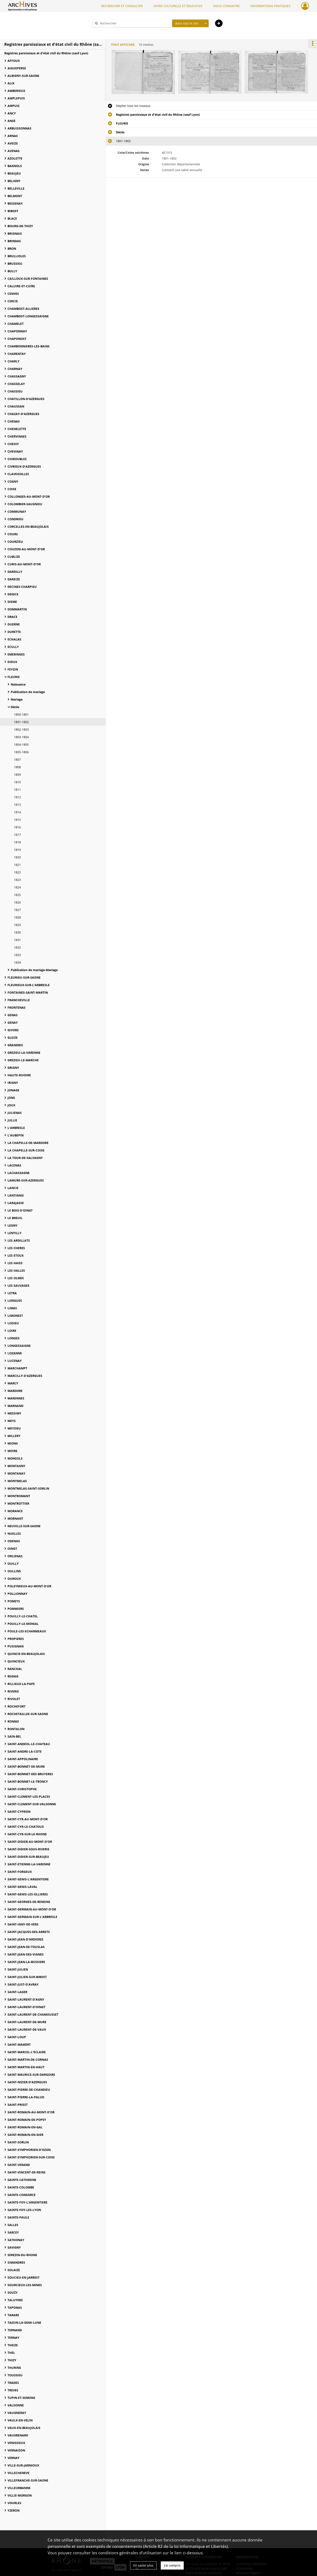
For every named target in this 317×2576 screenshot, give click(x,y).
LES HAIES (15, 1263)
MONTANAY (16, 1473)
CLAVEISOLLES (18, 474)
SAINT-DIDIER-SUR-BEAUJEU (28, 1857)
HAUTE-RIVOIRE (19, 1075)
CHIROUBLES (17, 459)
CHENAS (14, 421)
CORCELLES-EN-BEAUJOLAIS (28, 527)
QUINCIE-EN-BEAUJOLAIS (26, 1654)
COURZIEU (15, 542)
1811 (17, 790)
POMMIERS (16, 1609)
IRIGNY (13, 1083)
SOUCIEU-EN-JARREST (23, 2277)
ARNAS (13, 136)
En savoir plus (143, 2565)
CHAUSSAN (16, 406)
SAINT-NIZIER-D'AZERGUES (27, 2082)
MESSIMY (14, 1413)
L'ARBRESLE (16, 1128)
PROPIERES (16, 1639)
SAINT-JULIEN (18, 1969)
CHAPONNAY (17, 331)
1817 (17, 835)
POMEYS (14, 1601)
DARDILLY (15, 572)
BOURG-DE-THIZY (20, 226)
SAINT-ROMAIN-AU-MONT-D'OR (31, 2112)
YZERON (14, 2510)
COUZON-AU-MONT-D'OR (26, 549)
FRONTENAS (17, 1007)
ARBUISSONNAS (19, 128)
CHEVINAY (15, 451)
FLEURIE (14, 677)
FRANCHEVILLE (19, 1000)
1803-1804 (21, 737)
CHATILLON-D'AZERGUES (26, 399)
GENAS (13, 1015)
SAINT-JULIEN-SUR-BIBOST (27, 1977)
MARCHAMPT (17, 1368)
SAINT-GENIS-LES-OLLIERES (28, 1894)
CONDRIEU (15, 519)
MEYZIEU (14, 1428)
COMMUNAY (17, 511)
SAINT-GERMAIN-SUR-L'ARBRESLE (32, 1917)
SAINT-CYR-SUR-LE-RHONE (27, 1834)
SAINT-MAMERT (19, 2044)
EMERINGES (16, 654)
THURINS (14, 2368)
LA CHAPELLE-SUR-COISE (26, 1150)
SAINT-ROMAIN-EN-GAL (25, 2127)
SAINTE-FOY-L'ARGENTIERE (27, 2202)
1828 (17, 917)
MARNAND (15, 1406)
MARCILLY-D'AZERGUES (25, 1376)
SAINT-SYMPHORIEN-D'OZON (29, 2150)
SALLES (13, 2225)
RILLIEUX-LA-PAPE (21, 1684)
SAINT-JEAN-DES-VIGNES (26, 1954)
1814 (17, 812)
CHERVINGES (17, 436)
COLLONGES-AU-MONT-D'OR (29, 496)
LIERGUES (15, 1301)
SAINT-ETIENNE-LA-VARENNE (29, 1864)
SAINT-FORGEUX (20, 1872)
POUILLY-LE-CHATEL (23, 1616)
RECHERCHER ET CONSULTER (122, 6)
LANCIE (13, 1188)
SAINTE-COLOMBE (21, 2187)
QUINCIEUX (16, 1661)
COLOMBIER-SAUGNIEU (25, 504)
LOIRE (12, 1331)
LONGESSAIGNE (19, 1346)
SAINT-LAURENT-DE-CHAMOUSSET (33, 2014)
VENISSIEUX (16, 2443)
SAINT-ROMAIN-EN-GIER (25, 2135)
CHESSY (13, 444)
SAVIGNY (14, 2247)
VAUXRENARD (18, 2435)
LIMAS (12, 1308)
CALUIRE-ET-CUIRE (21, 286)
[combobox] (190, 23)
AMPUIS (14, 106)
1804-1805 (21, 744)
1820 (17, 857)
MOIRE (12, 1451)
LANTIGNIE (16, 1195)
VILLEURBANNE (19, 2488)
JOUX (11, 1105)
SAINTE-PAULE (18, 2217)
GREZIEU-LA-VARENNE (24, 1053)
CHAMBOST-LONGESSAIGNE (28, 316)
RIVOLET (14, 1699)
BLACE (12, 218)
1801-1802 (21, 722)
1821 (17, 865)
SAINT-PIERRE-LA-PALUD (26, 2097)
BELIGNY (14, 181)
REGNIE (13, 1676)
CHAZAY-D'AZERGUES (23, 414)
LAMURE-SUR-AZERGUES (26, 1180)
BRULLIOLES (17, 256)
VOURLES (14, 2503)
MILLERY (14, 1436)
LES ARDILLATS (19, 1240)
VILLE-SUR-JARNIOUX (23, 2465)
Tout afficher (123, 44)
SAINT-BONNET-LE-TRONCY (28, 1781)
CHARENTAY (17, 354)
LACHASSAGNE (19, 1173)
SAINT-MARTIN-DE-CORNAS (28, 2059)
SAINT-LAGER (17, 1992)
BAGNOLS (15, 166)
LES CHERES (16, 1248)
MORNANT (15, 1518)
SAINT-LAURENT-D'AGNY (26, 1999)
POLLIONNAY (17, 1594)
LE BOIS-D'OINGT (20, 1210)
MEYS (12, 1421)
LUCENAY (15, 1361)
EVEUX (12, 662)
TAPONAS (15, 2307)
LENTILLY (14, 1233)
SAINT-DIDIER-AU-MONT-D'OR (30, 1842)
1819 (17, 850)
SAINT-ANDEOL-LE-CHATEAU (29, 1744)
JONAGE (13, 1090)
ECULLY (13, 647)
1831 (17, 940)
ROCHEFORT (17, 1706)
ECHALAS (14, 639)
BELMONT (15, 196)
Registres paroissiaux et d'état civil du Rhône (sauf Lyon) (46, 53)
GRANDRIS (15, 1045)
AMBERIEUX (16, 91)
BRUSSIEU (15, 264)
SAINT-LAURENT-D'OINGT (26, 2007)
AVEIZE (13, 143)
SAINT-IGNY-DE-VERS (23, 1924)
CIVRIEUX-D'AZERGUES (24, 466)
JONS (11, 1098)
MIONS (13, 1443)
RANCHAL (15, 1669)
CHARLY (14, 361)
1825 (17, 895)
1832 (17, 947)
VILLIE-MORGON (20, 2495)
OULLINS (14, 1571)
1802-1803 (21, 729)
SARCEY (13, 2232)
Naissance (18, 684)
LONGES (14, 1338)
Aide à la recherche (109, 31)
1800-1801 (21, 714)
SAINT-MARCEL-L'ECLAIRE (27, 2052)
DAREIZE (14, 579)
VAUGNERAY (17, 2413)
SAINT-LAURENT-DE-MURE (27, 2022)
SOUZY (13, 2292)
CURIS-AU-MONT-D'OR (24, 564)
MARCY (13, 1383)
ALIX (11, 83)
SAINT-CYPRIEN (19, 1812)
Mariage (17, 699)
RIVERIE (13, 1691)
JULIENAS (15, 1113)
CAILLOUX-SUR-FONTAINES (28, 279)
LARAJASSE (16, 1203)
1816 (17, 827)
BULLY (12, 271)
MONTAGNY (16, 1466)
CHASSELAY (16, 384)
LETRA (12, 1293)
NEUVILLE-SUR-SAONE (24, 1526)
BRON (12, 248)
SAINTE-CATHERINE (22, 2180)
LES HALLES (16, 1270)
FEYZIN (13, 669)
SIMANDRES (16, 2262)
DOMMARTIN (17, 609)
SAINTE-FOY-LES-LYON (24, 2210)
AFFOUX (14, 61)
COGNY (13, 481)
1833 (17, 955)
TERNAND (15, 2330)
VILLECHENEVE (18, 2473)
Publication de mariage (28, 692)
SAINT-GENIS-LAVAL (22, 1887)
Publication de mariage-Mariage (34, 970)
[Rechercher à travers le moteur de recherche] (134, 23)
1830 (17, 932)
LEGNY (12, 1225)
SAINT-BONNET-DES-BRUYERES (30, 1774)
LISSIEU (13, 1323)
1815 (17, 820)
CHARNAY (15, 369)
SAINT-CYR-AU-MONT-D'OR (28, 1819)
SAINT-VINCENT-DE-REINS (27, 2172)
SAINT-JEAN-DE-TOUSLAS (26, 1947)
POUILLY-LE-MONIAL (23, 1624)
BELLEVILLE (16, 188)
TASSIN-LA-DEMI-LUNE (24, 2323)
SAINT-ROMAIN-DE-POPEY (27, 2120)
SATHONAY (16, 2240)
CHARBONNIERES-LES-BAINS (29, 346)
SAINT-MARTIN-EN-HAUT (26, 2067)
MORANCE (15, 1511)
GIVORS (13, 1030)
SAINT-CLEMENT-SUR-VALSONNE (32, 1804)
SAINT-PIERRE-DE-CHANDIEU (29, 2090)
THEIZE (13, 2345)
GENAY (13, 1022)
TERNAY (13, 2338)
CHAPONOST (17, 339)
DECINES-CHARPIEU (22, 587)
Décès (15, 707)
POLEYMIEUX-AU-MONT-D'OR (29, 1586)
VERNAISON (16, 2450)
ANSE (11, 121)
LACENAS (14, 1165)
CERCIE (13, 301)
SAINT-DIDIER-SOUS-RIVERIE (28, 1849)
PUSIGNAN (16, 1646)
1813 (17, 805)
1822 (17, 872)
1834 (17, 962)
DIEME (12, 602)
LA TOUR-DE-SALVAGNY (25, 1158)
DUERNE (14, 624)
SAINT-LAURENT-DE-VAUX (27, 2029)
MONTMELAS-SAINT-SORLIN (28, 1488)
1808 (17, 767)
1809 (17, 774)
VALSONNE (16, 2405)
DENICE (13, 594)
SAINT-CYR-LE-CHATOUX (26, 1827)
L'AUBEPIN (16, 1135)
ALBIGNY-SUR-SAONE (23, 76)
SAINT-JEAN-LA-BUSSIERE (26, 1962)
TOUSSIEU (15, 2375)
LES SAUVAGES (18, 1285)
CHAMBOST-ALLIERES (23, 309)
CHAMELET (16, 324)
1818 (17, 842)
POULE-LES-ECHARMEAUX (27, 1631)
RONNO (13, 1721)
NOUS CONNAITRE (226, 6)
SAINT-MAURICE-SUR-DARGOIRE (31, 2075)
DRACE (12, 617)
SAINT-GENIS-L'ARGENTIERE (28, 1879)
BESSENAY (15, 203)
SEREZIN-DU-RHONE (22, 2255)
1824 (17, 887)
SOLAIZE (14, 2270)
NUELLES (14, 1533)
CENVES (13, 294)
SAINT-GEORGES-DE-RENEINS (29, 1902)
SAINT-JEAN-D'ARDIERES (25, 1939)
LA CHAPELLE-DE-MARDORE (28, 1143)
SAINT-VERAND (19, 2165)
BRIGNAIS (15, 233)
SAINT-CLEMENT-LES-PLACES (29, 1796)
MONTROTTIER (18, 1503)
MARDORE (15, 1391)
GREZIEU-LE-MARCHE (23, 1060)
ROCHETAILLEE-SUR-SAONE (28, 1714)
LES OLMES (16, 1278)
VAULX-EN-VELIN (20, 2420)
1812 (17, 797)
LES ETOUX (16, 1255)
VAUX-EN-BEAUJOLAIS (24, 2428)
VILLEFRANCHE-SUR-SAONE (28, 2480)
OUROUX (14, 1579)
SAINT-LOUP (17, 2037)
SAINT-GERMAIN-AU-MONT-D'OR (32, 1909)
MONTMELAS (17, 1481)
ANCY (12, 113)
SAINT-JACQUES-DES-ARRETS (29, 1932)
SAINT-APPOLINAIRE (23, 1759)
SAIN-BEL (14, 1736)
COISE (12, 489)
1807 (17, 759)
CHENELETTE (17, 429)
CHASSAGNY (17, 376)
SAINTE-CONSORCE (22, 2195)
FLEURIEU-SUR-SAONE (24, 977)
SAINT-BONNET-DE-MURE (26, 1766)
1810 (17, 782)
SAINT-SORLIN (18, 2142)
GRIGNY (13, 1068)
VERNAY (14, 2458)
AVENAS (14, 151)
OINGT (12, 1549)
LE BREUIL (15, 1218)
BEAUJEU (14, 173)
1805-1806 (21, 752)
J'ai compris (172, 2565)
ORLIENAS (15, 1556)
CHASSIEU (15, 391)
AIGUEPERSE (17, 68)
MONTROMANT (19, 1496)
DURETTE (14, 632)
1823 (17, 880)
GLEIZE (13, 1038)
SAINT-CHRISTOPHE (22, 1789)
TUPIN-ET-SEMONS (21, 2398)
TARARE (13, 2315)
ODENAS (14, 1541)
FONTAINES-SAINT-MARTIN (28, 992)
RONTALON (16, 1729)
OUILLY (13, 1564)
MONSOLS (15, 1458)
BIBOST (13, 211)
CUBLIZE (14, 557)
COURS (13, 534)
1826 (17, 902)
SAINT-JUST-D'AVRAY (23, 1984)
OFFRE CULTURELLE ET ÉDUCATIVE (177, 6)
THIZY (12, 2360)
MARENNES (16, 1398)
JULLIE (12, 1120)
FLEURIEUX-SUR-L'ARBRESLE (29, 985)
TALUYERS (15, 2300)
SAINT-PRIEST (18, 2105)
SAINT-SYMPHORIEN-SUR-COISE (31, 2157)
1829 (17, 925)
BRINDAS (14, 241)
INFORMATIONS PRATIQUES (270, 6)
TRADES (13, 2383)
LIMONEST (15, 1316)
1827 (17, 910)
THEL (11, 2353)
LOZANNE (15, 1353)
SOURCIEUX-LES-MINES (25, 2285)
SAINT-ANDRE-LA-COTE (25, 1751)
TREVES (13, 2390)
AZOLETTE (15, 158)
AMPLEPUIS (16, 98)
